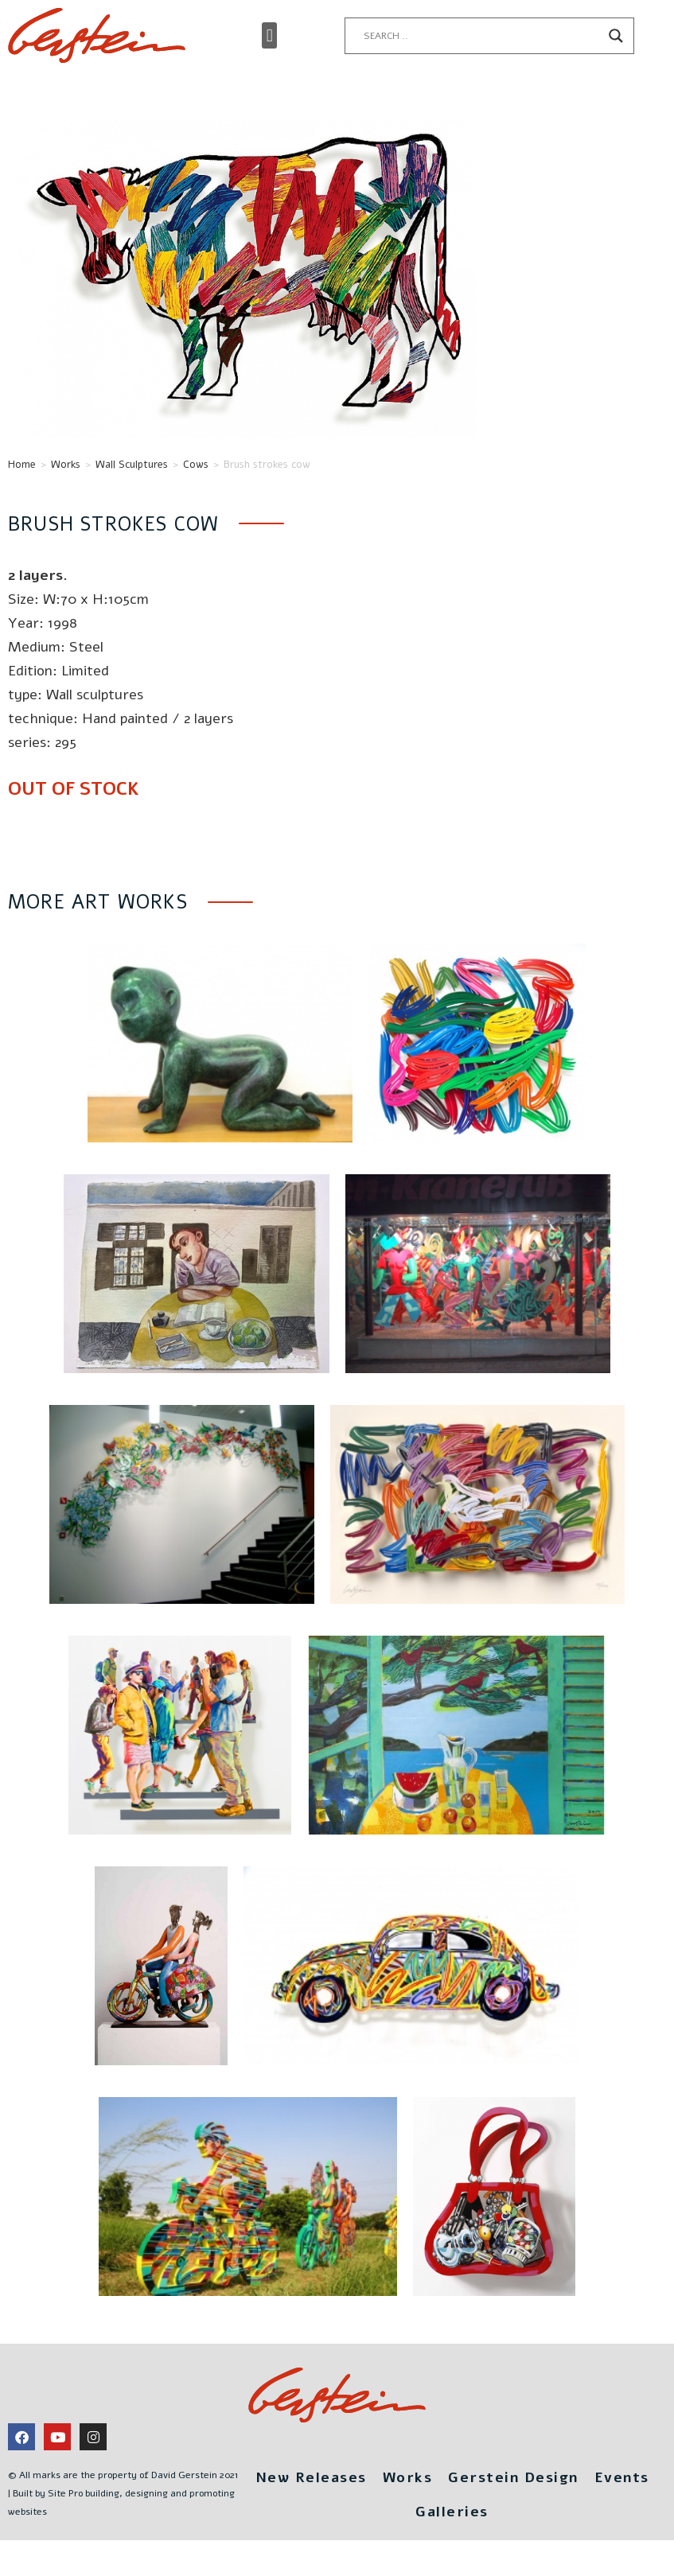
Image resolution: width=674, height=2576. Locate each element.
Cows (195, 464)
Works (65, 464)
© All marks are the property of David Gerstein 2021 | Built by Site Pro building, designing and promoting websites (123, 2493)
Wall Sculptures (131, 464)
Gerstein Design (513, 2477)
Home (22, 464)
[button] (269, 35)
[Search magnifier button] (616, 36)
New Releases (311, 2477)
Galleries (452, 2511)
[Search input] (482, 36)
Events (621, 2477)
